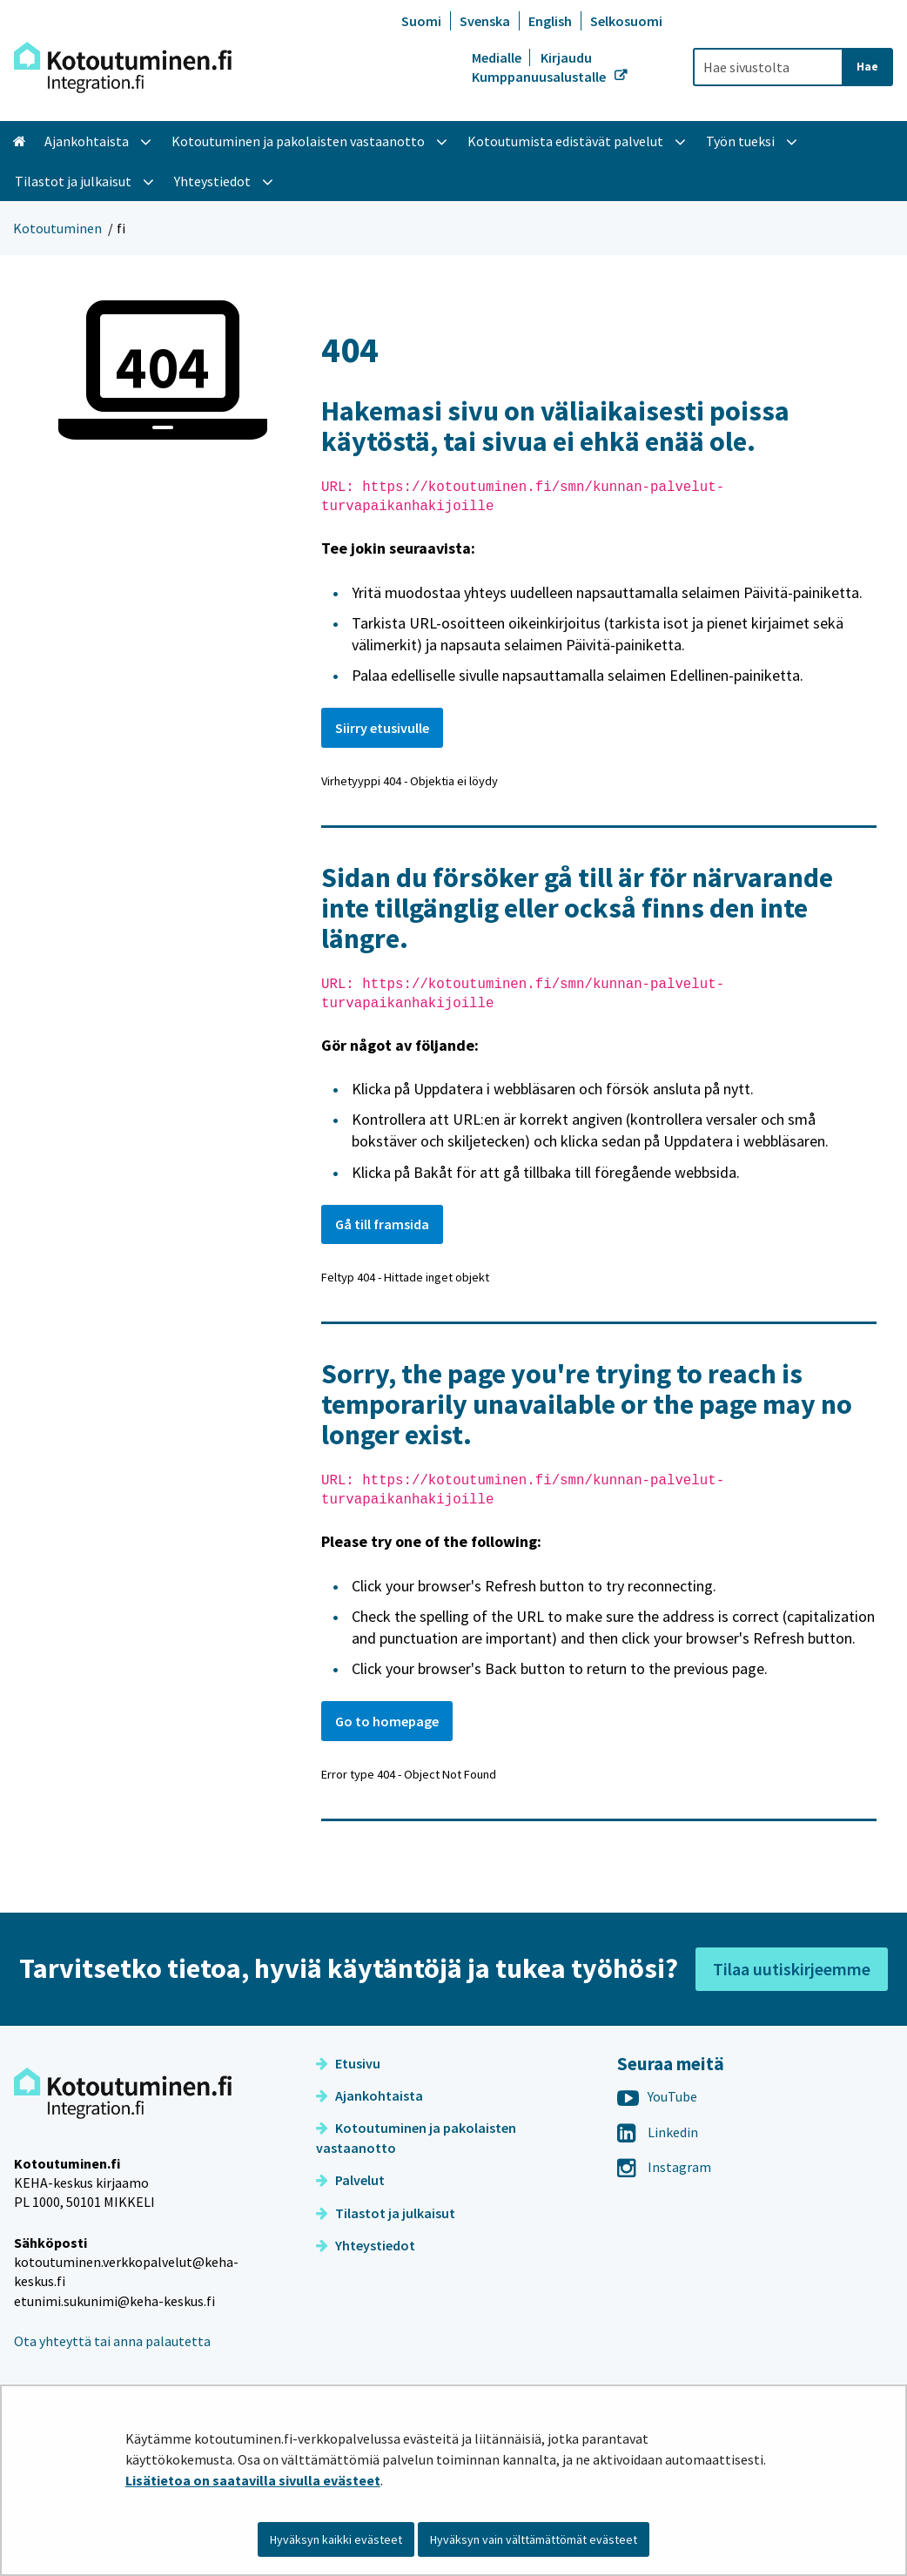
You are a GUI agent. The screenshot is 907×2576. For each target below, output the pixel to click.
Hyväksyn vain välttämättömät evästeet (533, 2539)
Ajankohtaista (369, 2095)
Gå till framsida (382, 1224)
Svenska (485, 21)
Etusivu (348, 2063)
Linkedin (657, 2132)
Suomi (421, 21)
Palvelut (350, 2180)
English (550, 21)
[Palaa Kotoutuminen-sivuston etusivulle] (123, 67)
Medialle (498, 57)
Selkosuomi (626, 21)
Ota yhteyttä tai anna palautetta (112, 2341)
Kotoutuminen (57, 228)
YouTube (657, 2096)
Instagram (664, 2167)
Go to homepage (387, 1721)
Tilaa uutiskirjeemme (791, 1969)
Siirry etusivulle (382, 727)
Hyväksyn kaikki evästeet (336, 2539)
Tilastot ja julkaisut (385, 2213)
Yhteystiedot (365, 2245)
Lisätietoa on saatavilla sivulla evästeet (252, 2480)
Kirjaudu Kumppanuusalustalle (540, 67)
